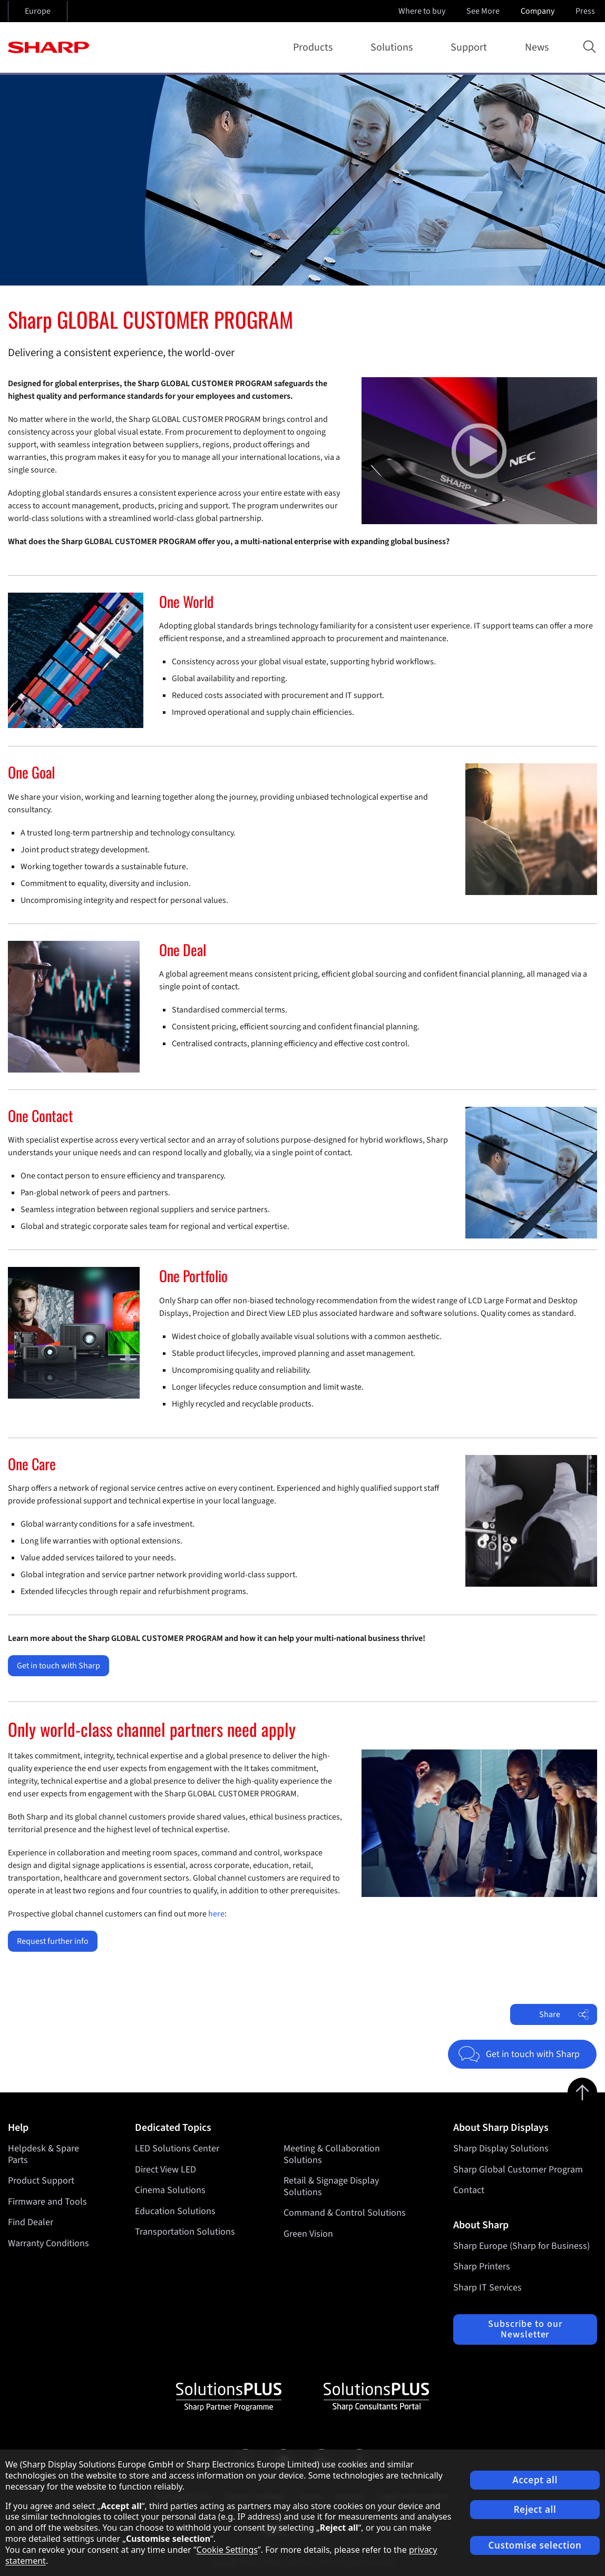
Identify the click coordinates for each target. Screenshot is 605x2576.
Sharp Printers (481, 2266)
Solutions (393, 47)
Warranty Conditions (48, 2243)
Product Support (41, 2180)
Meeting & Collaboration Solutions (332, 2154)
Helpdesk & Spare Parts (43, 2154)
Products (315, 47)
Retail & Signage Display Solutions (331, 2186)
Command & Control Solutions (345, 2212)
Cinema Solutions (170, 2190)
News (537, 47)
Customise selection (535, 2545)
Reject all (535, 2509)
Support (471, 47)
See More (484, 11)
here (216, 1914)
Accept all (535, 2480)
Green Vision (308, 2233)
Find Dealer (30, 2222)
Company (539, 11)
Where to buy (421, 11)
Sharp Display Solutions (501, 2148)
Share (564, 2014)
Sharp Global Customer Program (518, 2169)
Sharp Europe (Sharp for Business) (521, 2246)
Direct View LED (165, 2169)
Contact (468, 2190)
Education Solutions (175, 2211)
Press (586, 11)
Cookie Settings (227, 2549)
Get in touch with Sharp (58, 1666)
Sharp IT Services (487, 2287)
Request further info (53, 1941)
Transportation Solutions (185, 2231)
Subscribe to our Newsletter (525, 2329)
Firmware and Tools (47, 2201)
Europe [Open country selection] (38, 11)
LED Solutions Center (177, 2148)
